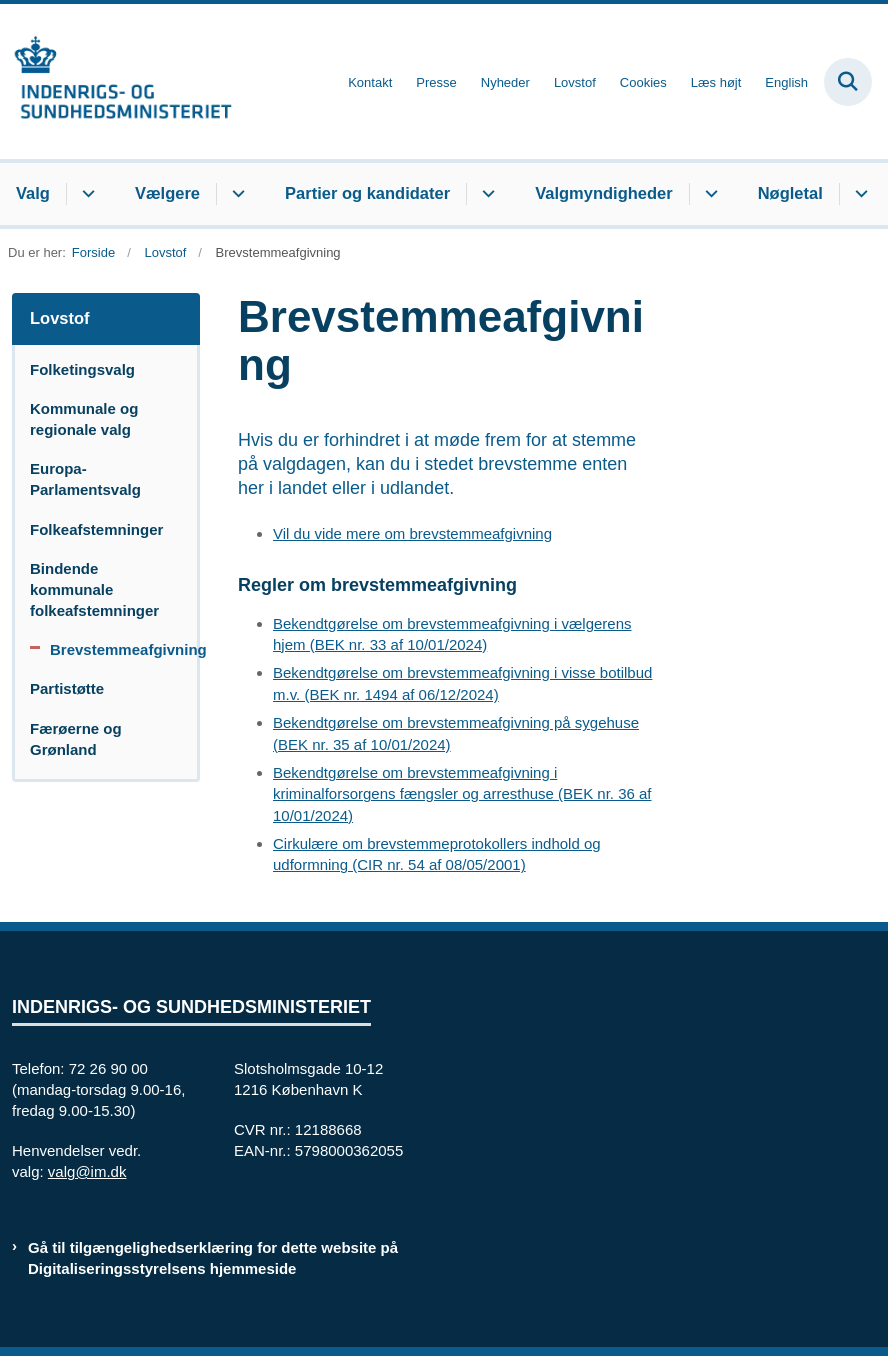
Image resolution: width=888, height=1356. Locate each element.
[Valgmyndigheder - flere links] (708, 194)
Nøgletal (790, 193)
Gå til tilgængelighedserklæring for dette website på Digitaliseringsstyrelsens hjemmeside (213, 1258)
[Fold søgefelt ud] (848, 82)
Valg (33, 193)
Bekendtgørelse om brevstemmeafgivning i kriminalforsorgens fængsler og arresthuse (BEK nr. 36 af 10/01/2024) (462, 793)
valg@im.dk (87, 1171)
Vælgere (167, 193)
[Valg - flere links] (85, 194)
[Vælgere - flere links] (235, 194)
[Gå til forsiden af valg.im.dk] (116, 81)
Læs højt (716, 83)
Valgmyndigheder (604, 193)
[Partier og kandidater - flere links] (485, 194)
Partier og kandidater (367, 193)
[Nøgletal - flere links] (858, 194)
